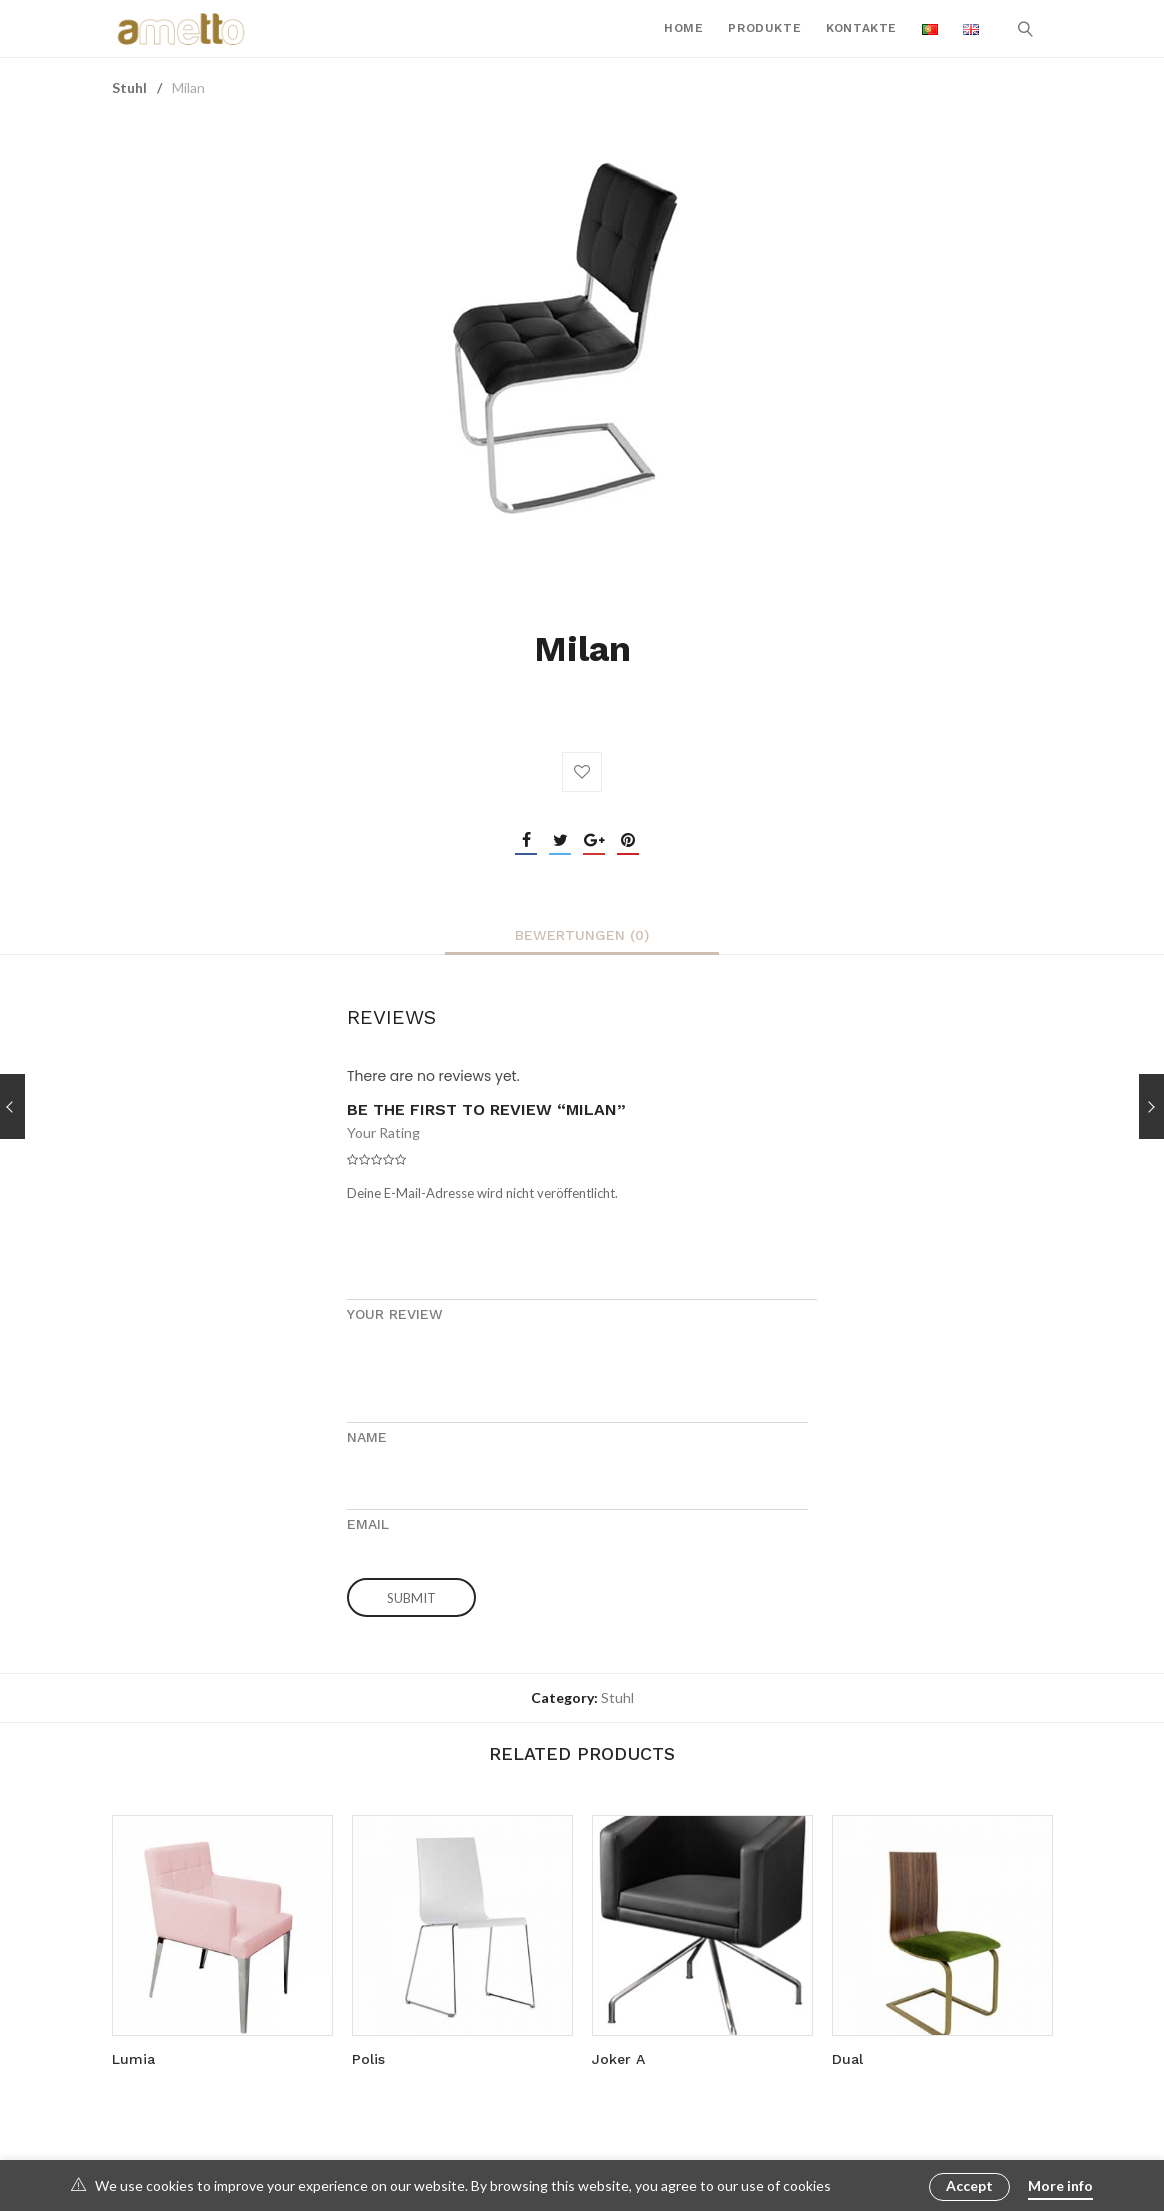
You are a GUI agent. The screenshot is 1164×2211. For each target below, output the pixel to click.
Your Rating (383, 1132)
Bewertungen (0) (582, 935)
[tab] (582, 935)
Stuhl (129, 87)
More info (1060, 2185)
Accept (969, 2185)
